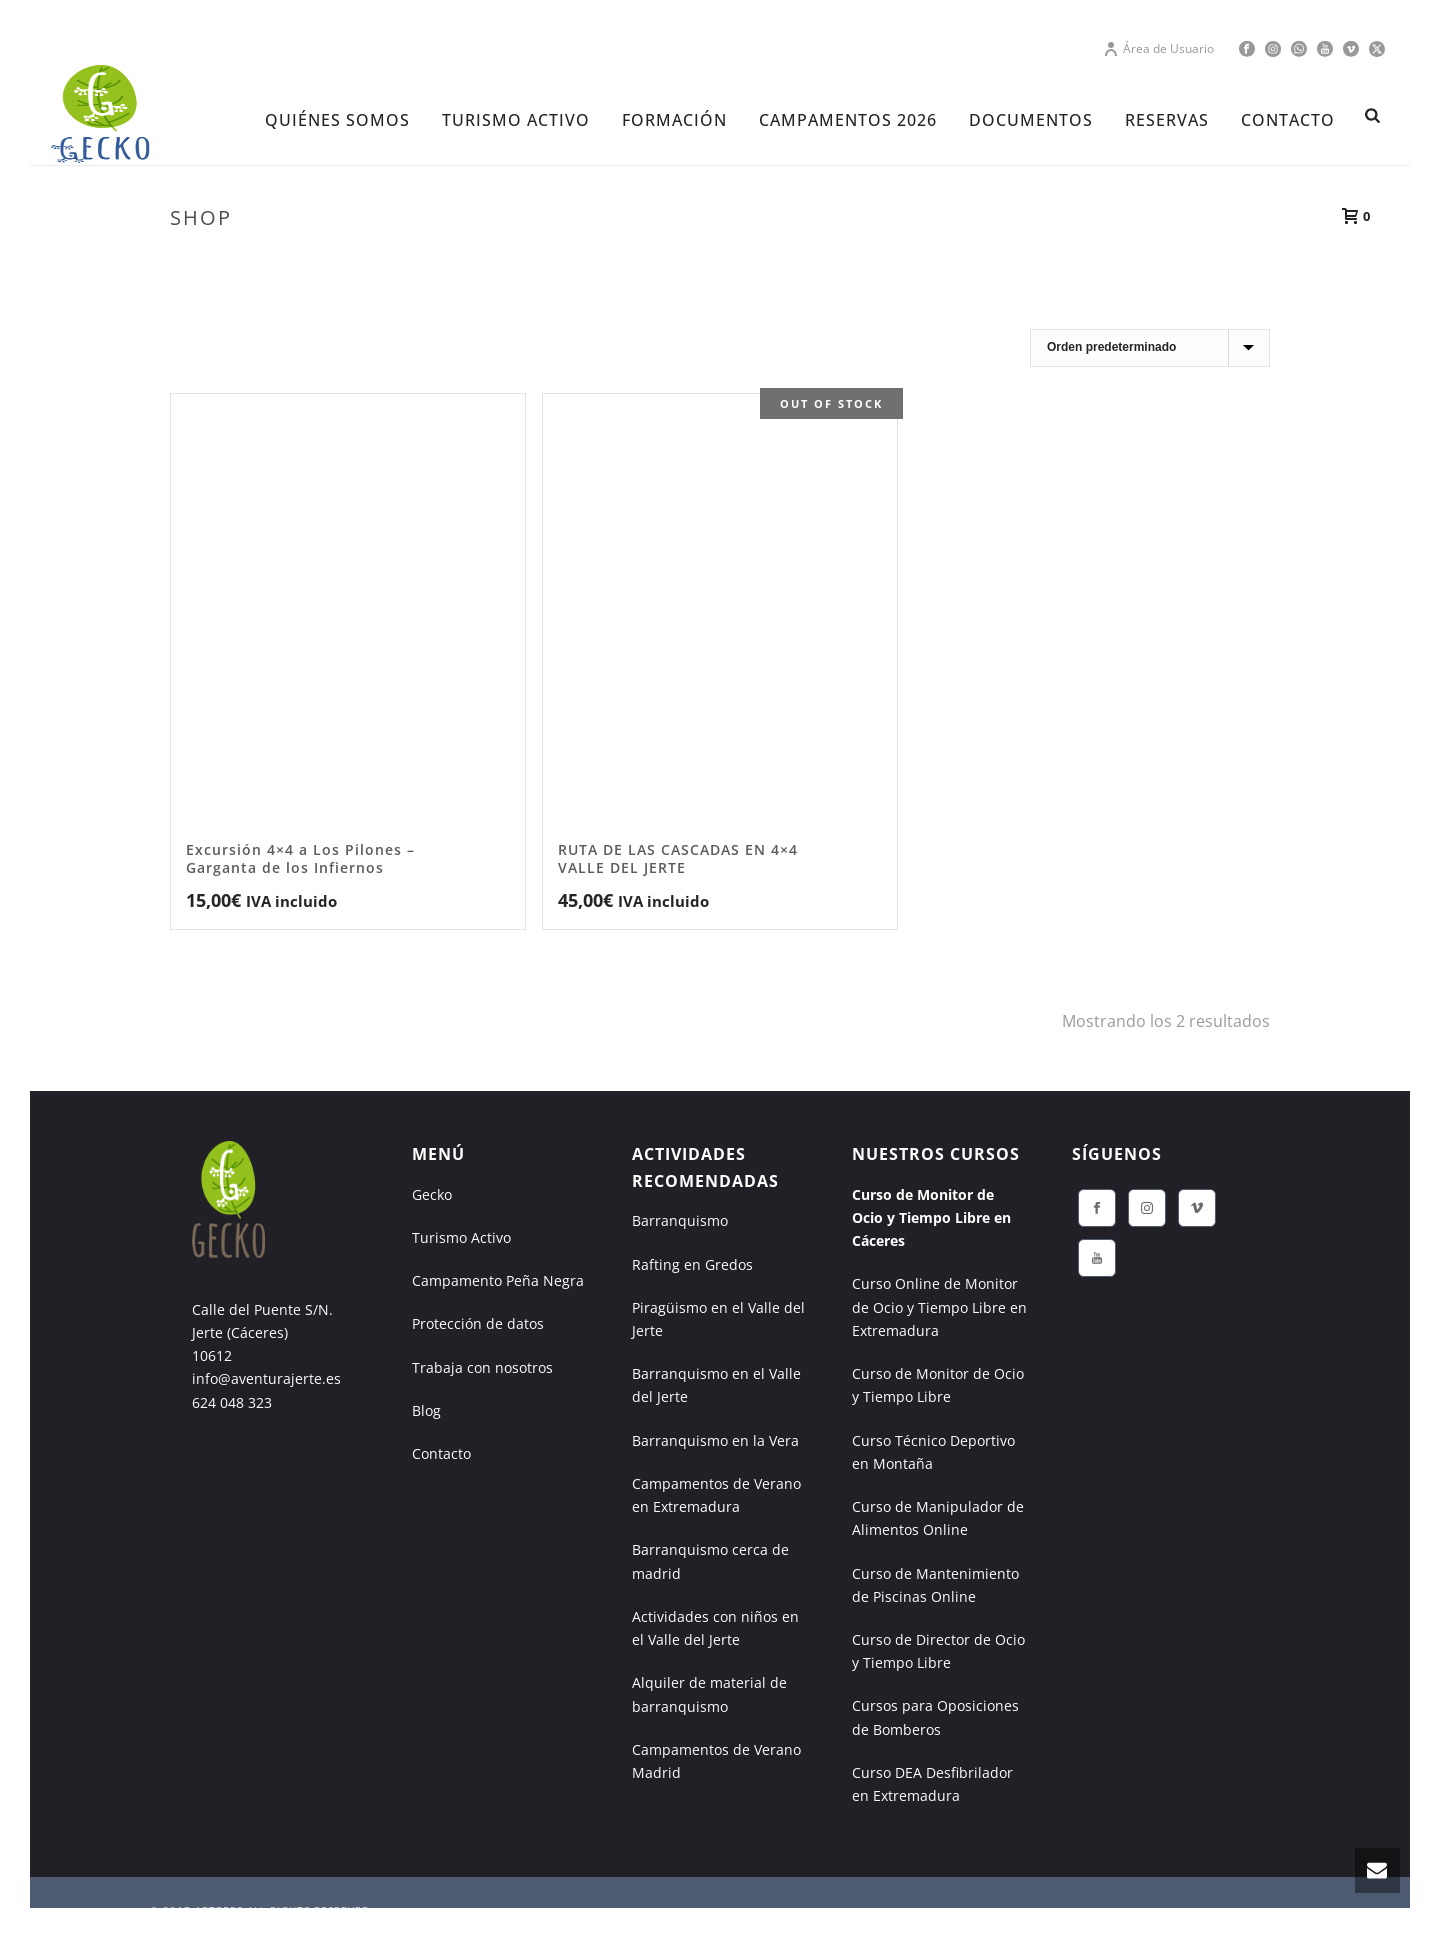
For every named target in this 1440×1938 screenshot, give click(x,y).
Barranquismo (680, 1220)
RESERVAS (1167, 120)
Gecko (432, 1194)
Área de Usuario (1158, 48)
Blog (426, 1410)
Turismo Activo (461, 1237)
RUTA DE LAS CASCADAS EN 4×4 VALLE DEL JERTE (678, 858)
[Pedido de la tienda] (1150, 348)
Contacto (441, 1453)
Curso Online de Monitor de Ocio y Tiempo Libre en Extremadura (939, 1306)
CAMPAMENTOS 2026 (848, 120)
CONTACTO (1288, 120)
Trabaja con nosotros (482, 1367)
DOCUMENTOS (1031, 120)
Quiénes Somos (337, 120)
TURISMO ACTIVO (516, 120)
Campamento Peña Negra (498, 1280)
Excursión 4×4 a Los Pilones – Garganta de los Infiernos (300, 858)
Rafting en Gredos (692, 1264)
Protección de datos (478, 1323)
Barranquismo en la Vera (715, 1440)
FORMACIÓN (674, 120)
